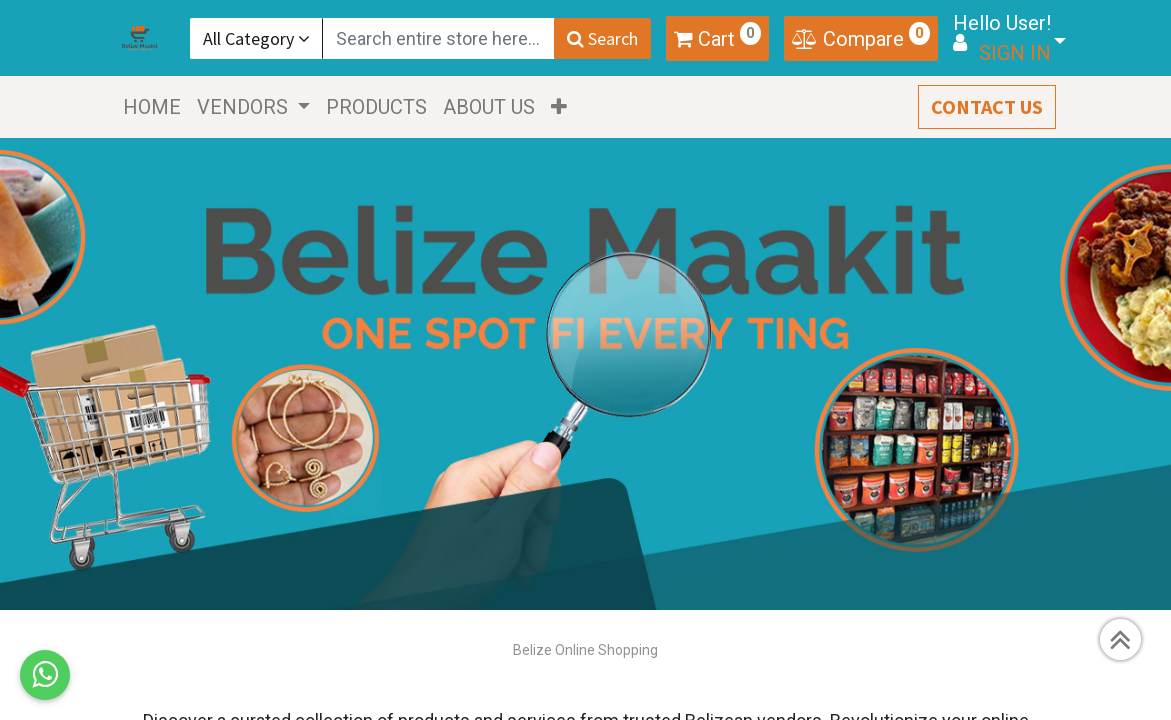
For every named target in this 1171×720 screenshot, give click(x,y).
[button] (565, 107)
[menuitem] (158, 107)
